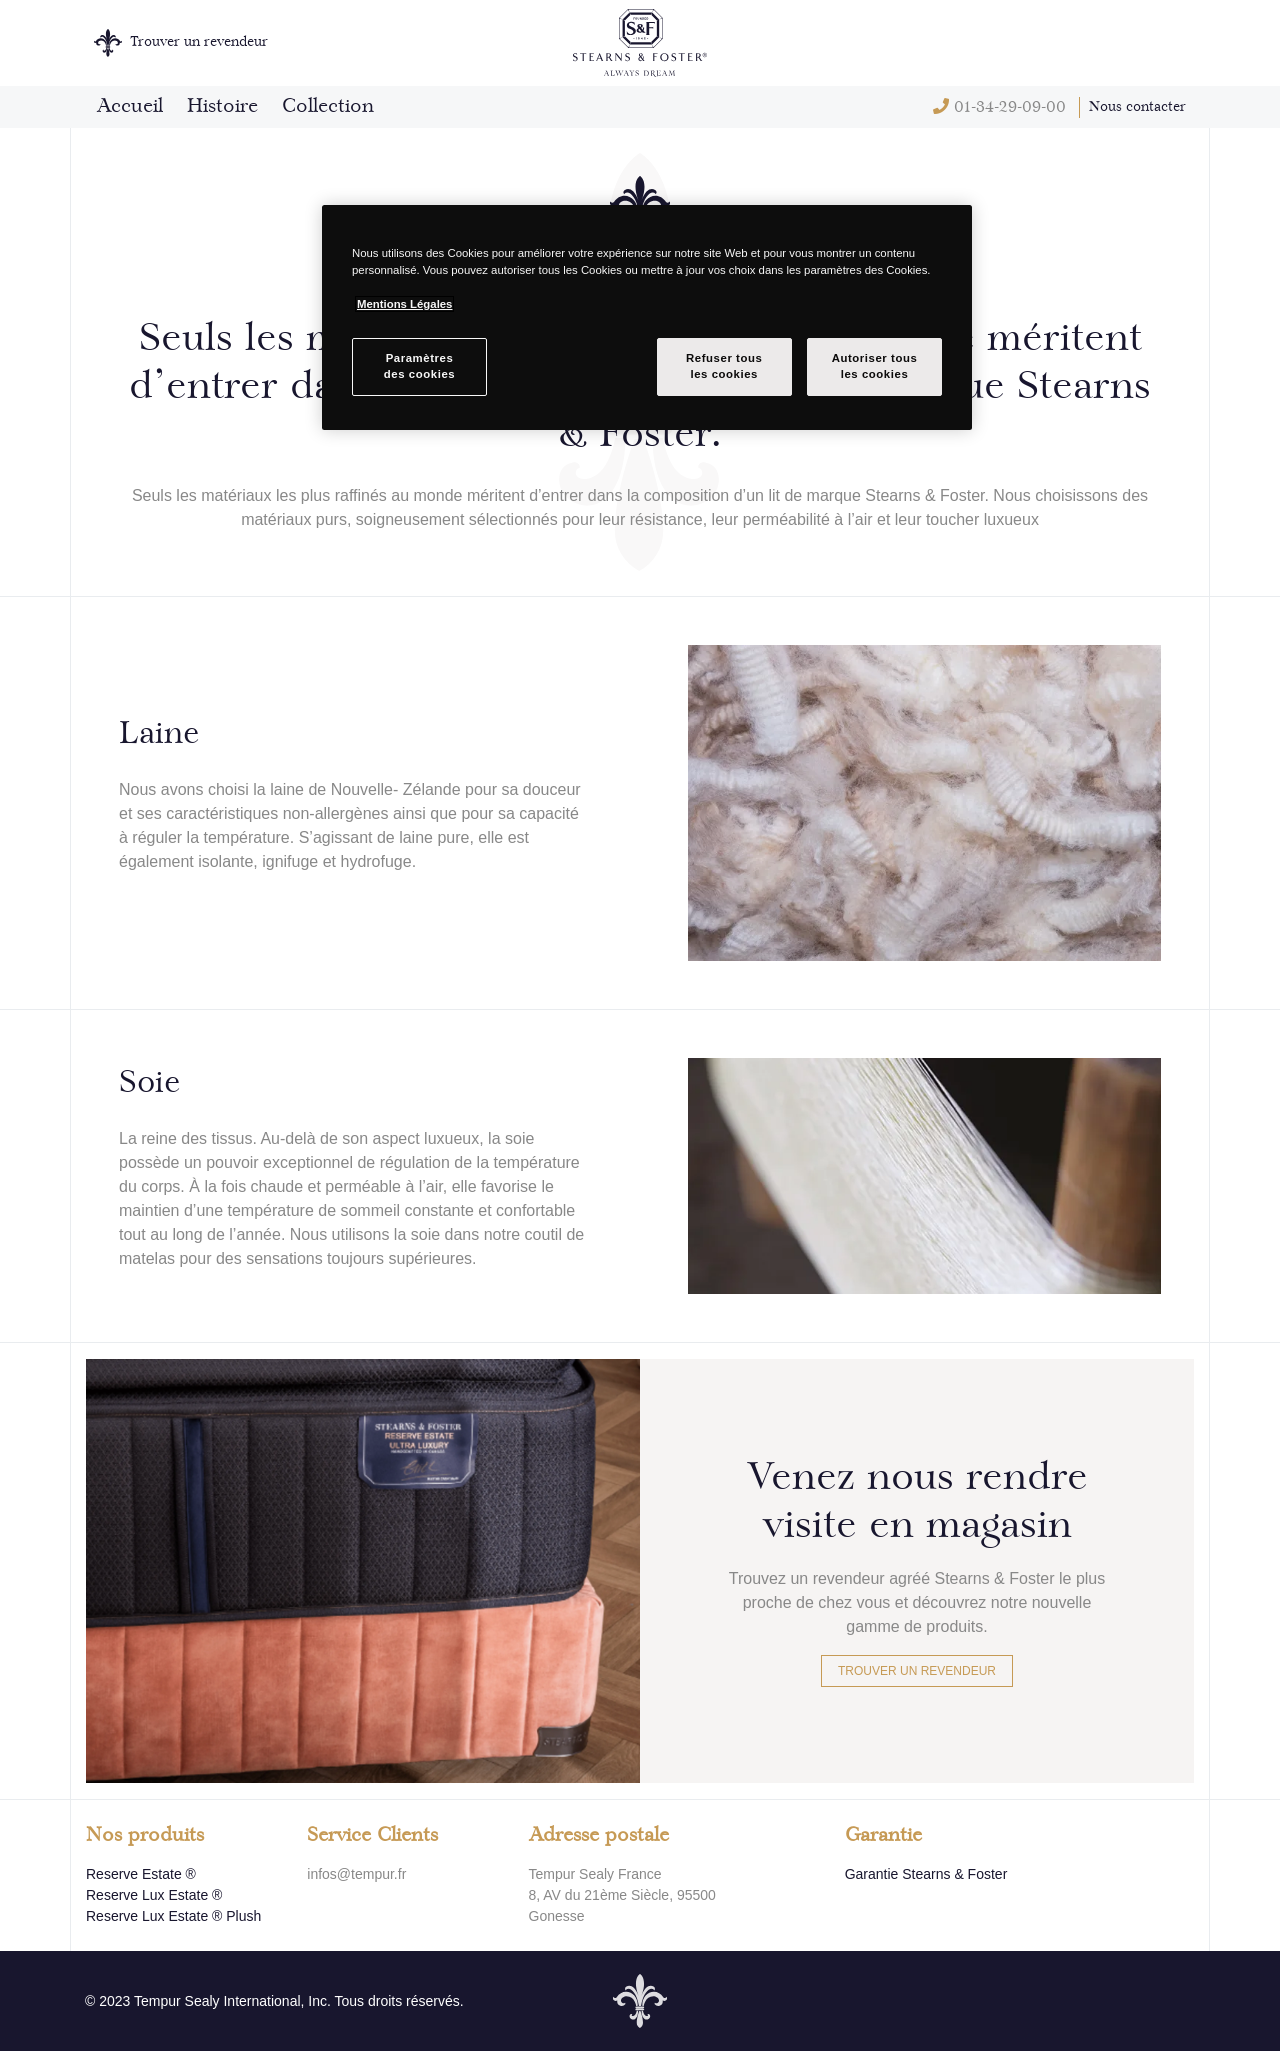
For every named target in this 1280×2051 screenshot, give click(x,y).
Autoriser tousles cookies (875, 366)
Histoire (222, 107)
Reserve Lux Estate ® (154, 1895)
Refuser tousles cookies (724, 366)
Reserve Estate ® (141, 1874)
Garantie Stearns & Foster (926, 1874)
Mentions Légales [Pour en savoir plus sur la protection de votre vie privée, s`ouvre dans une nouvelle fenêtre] (404, 304)
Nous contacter (1137, 107)
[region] (647, 317)
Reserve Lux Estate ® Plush (173, 1916)
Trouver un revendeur (917, 1671)
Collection (328, 107)
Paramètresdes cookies (419, 366)
